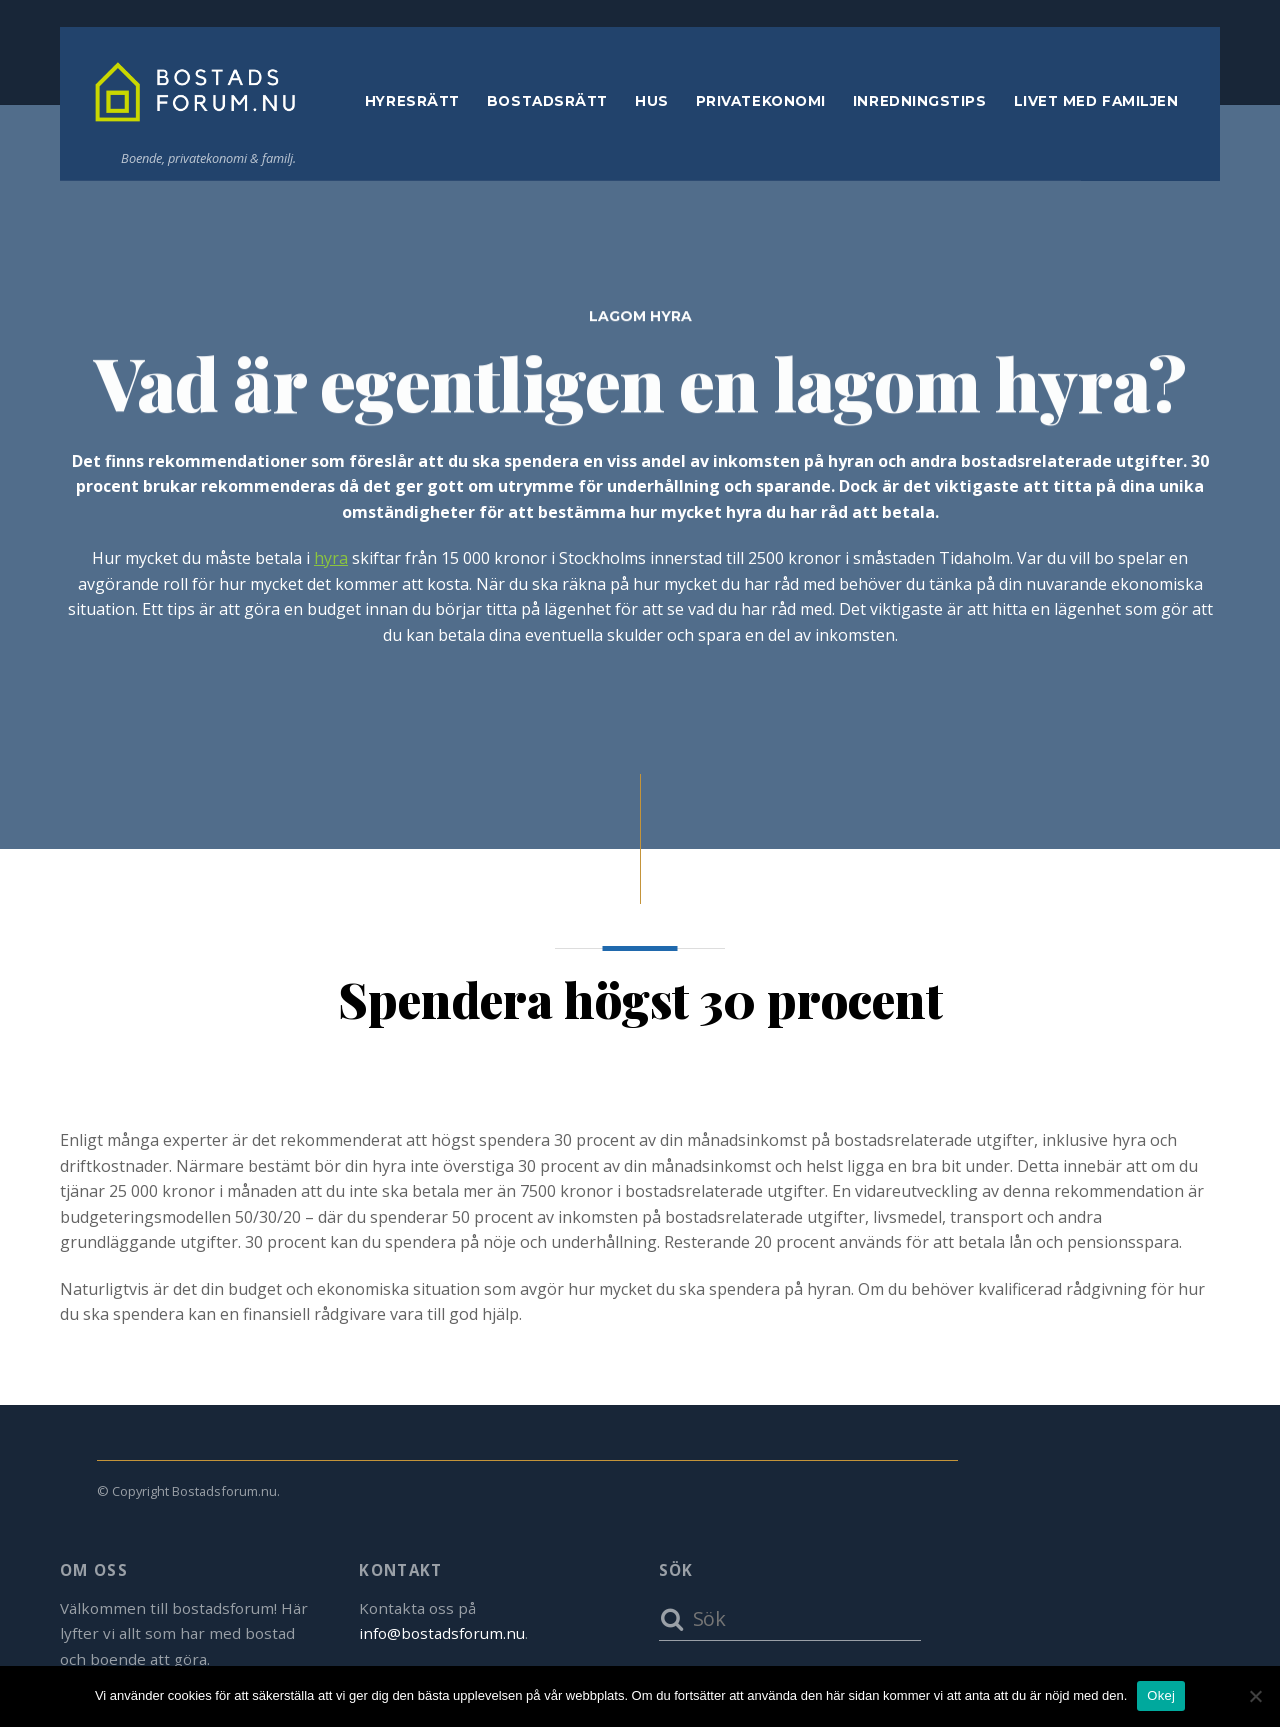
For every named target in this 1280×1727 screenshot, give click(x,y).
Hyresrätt (412, 104)
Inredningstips (920, 104)
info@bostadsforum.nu (442, 1633)
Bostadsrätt (547, 104)
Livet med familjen (1096, 104)
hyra (331, 561)
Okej (1161, 1695)
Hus (652, 104)
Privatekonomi (761, 104)
